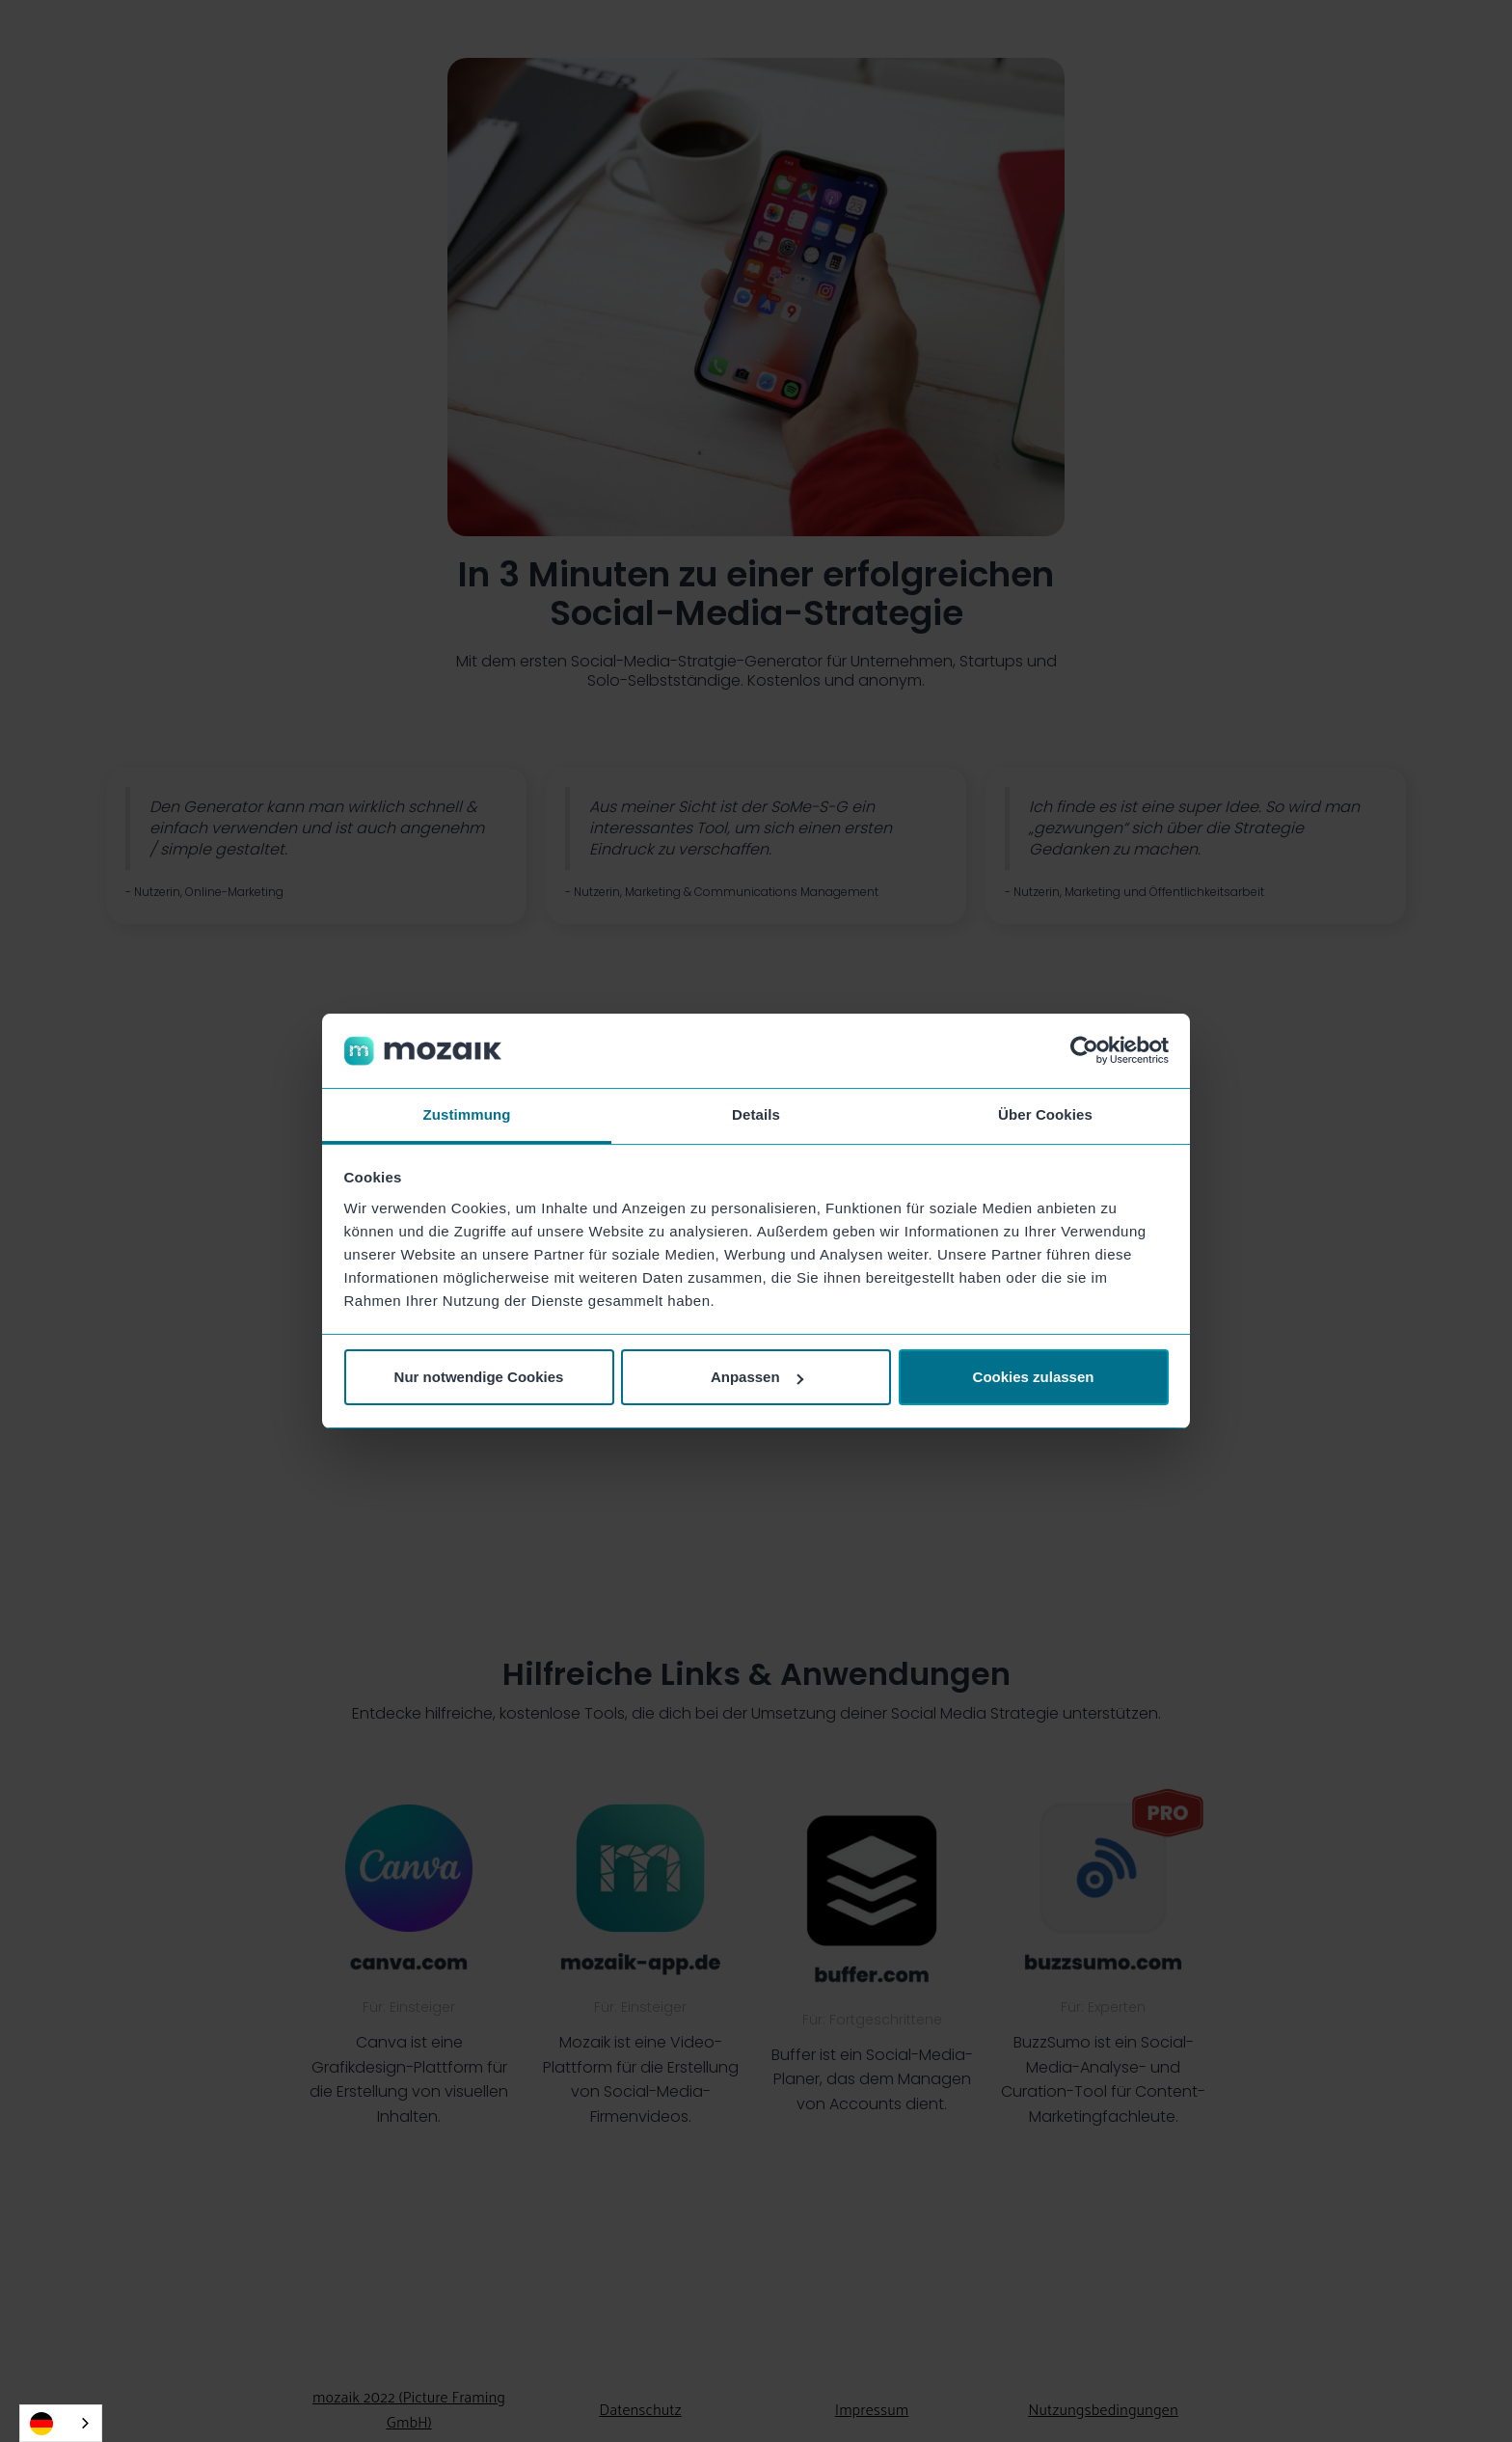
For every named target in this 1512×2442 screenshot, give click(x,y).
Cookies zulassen (1033, 1377)
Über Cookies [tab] (1045, 1114)
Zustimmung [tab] (467, 1114)
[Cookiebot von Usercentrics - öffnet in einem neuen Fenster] (1084, 1051)
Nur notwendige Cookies (479, 1377)
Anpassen (757, 1377)
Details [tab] (756, 1114)
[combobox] (60, 2423)
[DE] (60, 2423)
